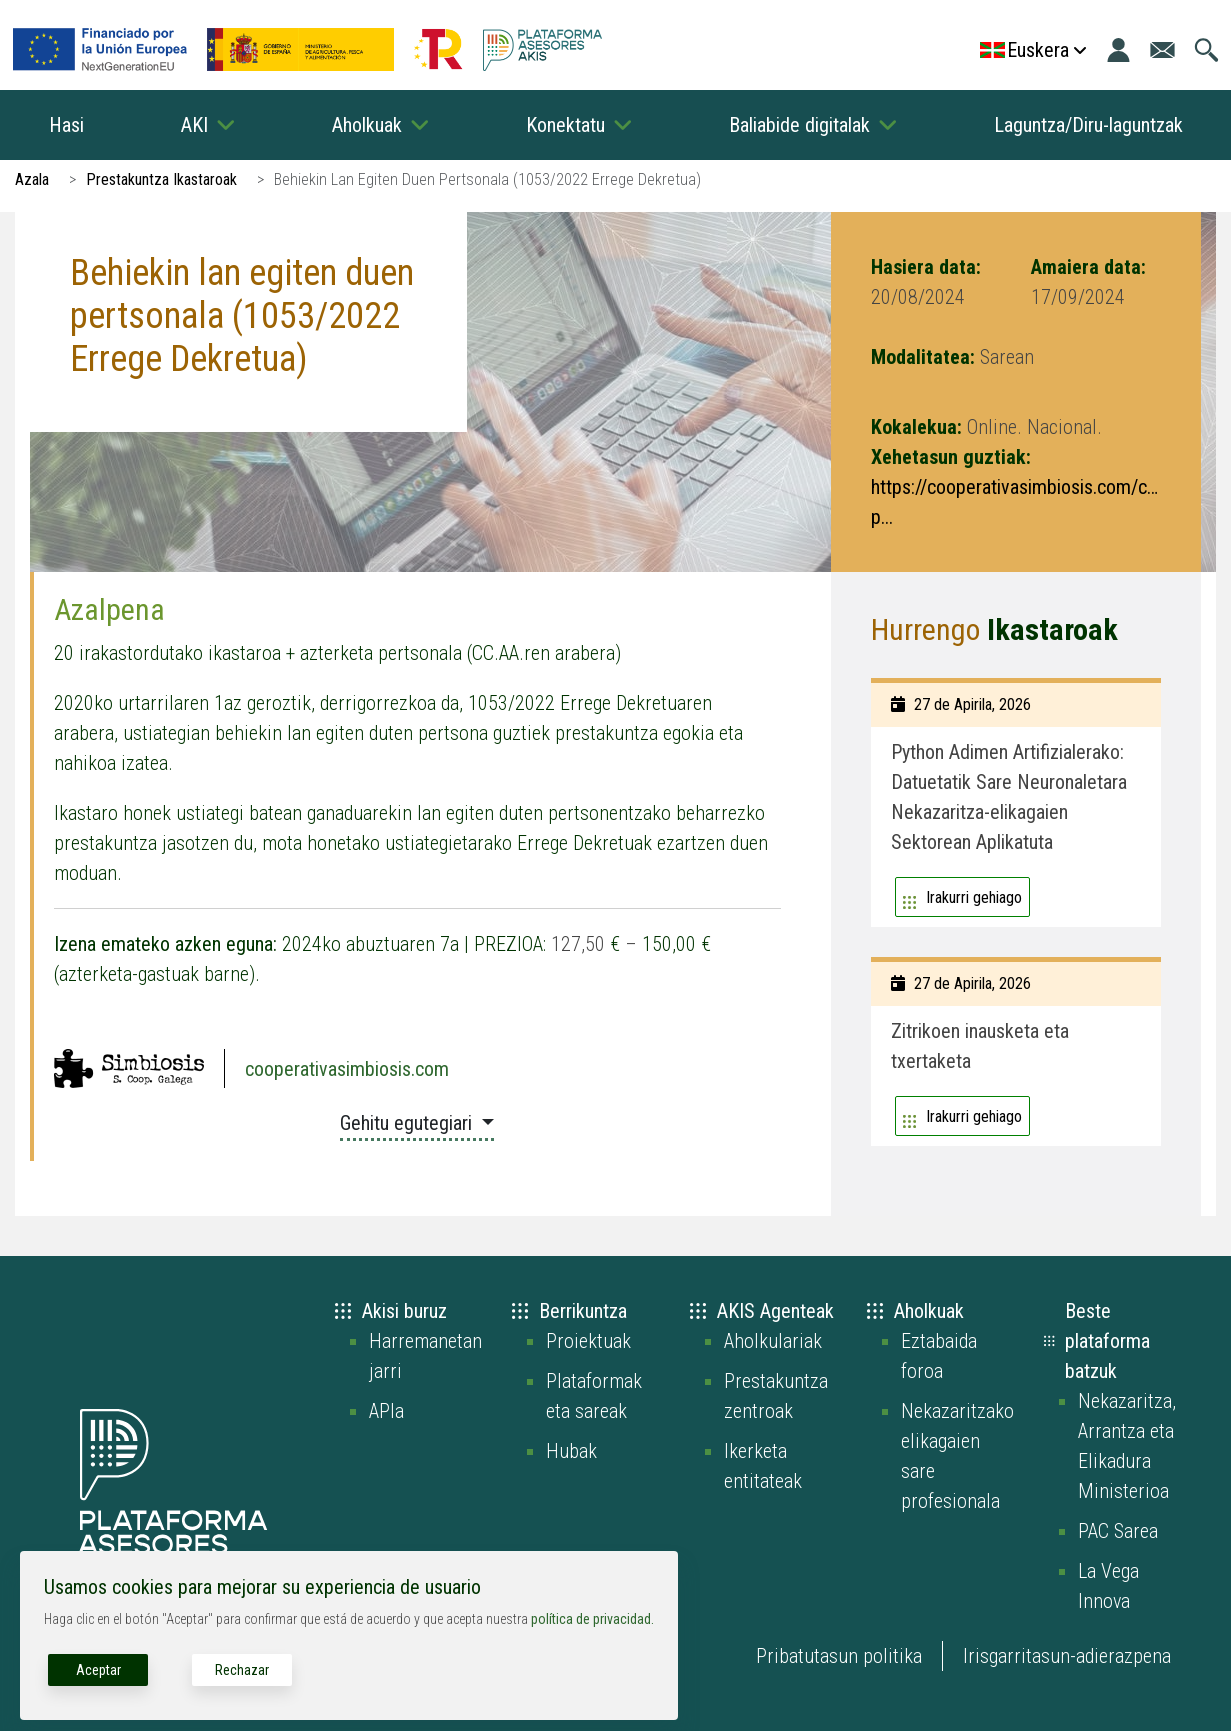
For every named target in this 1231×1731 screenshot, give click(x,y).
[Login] (1118, 50)
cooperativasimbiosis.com (347, 1069)
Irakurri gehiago (974, 897)
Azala (32, 179)
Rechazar (242, 1670)
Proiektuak (588, 1341)
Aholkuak (367, 125)
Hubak (571, 1451)
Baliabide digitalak (799, 125)
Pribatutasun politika (839, 1656)
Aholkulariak (773, 1341)
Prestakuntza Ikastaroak (161, 179)
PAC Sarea (1118, 1531)
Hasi (66, 125)
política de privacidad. (592, 1619)
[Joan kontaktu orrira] (1162, 50)
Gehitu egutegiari (408, 1123)
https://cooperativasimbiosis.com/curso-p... (1016, 502)
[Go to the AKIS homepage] (542, 50)
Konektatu (565, 125)
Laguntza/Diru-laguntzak (1088, 125)
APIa (386, 1411)
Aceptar (98, 1670)
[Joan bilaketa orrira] (1206, 50)
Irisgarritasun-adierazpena (1067, 1656)
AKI (194, 125)
